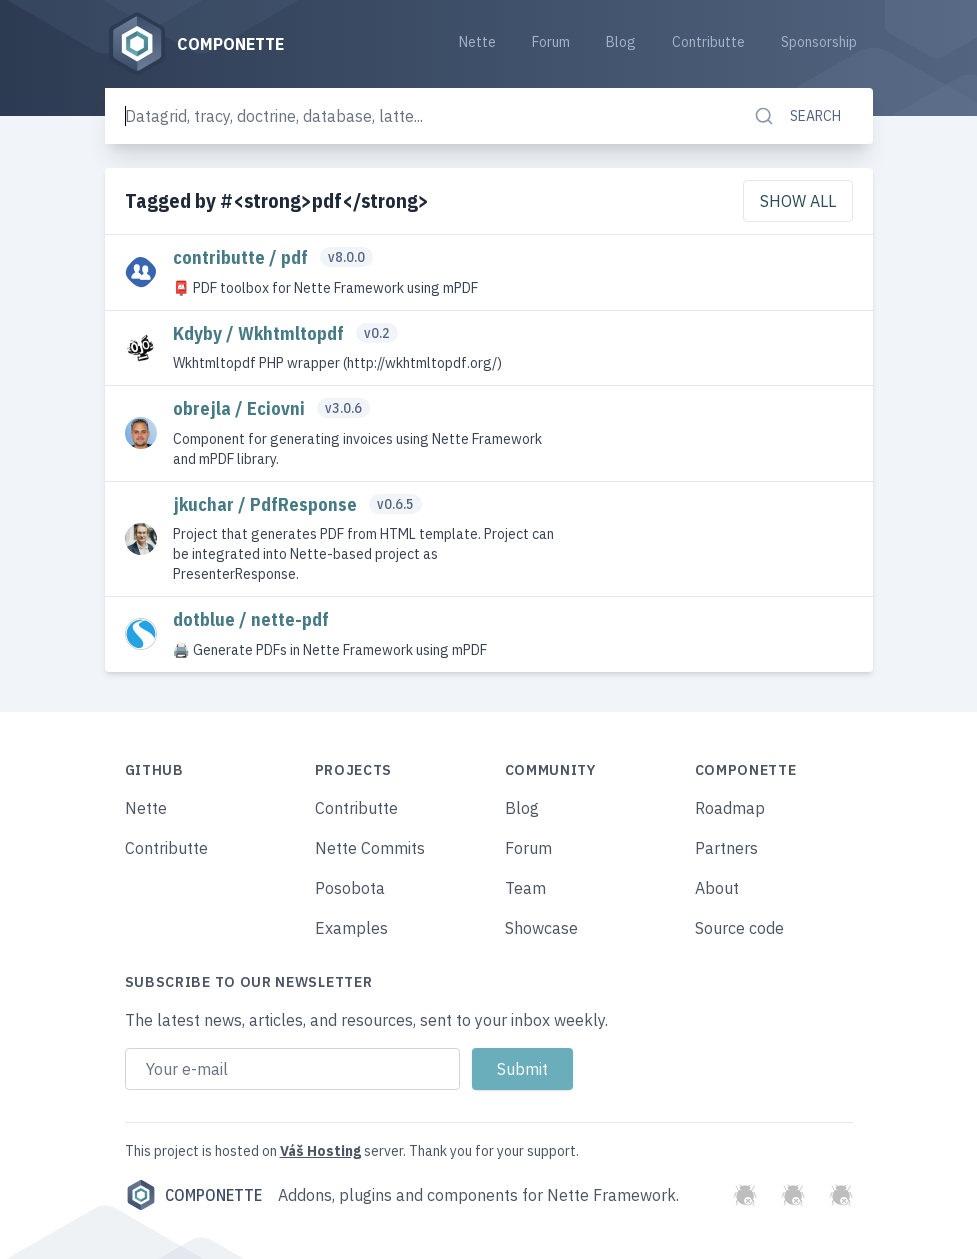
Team (525, 888)
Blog (621, 42)
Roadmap (730, 808)
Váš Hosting (320, 1151)
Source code (739, 928)
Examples (351, 928)
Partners (726, 848)
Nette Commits (370, 848)
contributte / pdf (242, 257)
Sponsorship (819, 42)
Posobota (350, 888)
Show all (798, 201)
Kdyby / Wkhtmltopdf (260, 333)
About (717, 888)
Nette (477, 42)
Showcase (541, 928)
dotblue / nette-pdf (251, 619)
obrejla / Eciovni (241, 408)
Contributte (708, 42)
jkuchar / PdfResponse (267, 504)
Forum (551, 42)
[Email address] (292, 1069)
